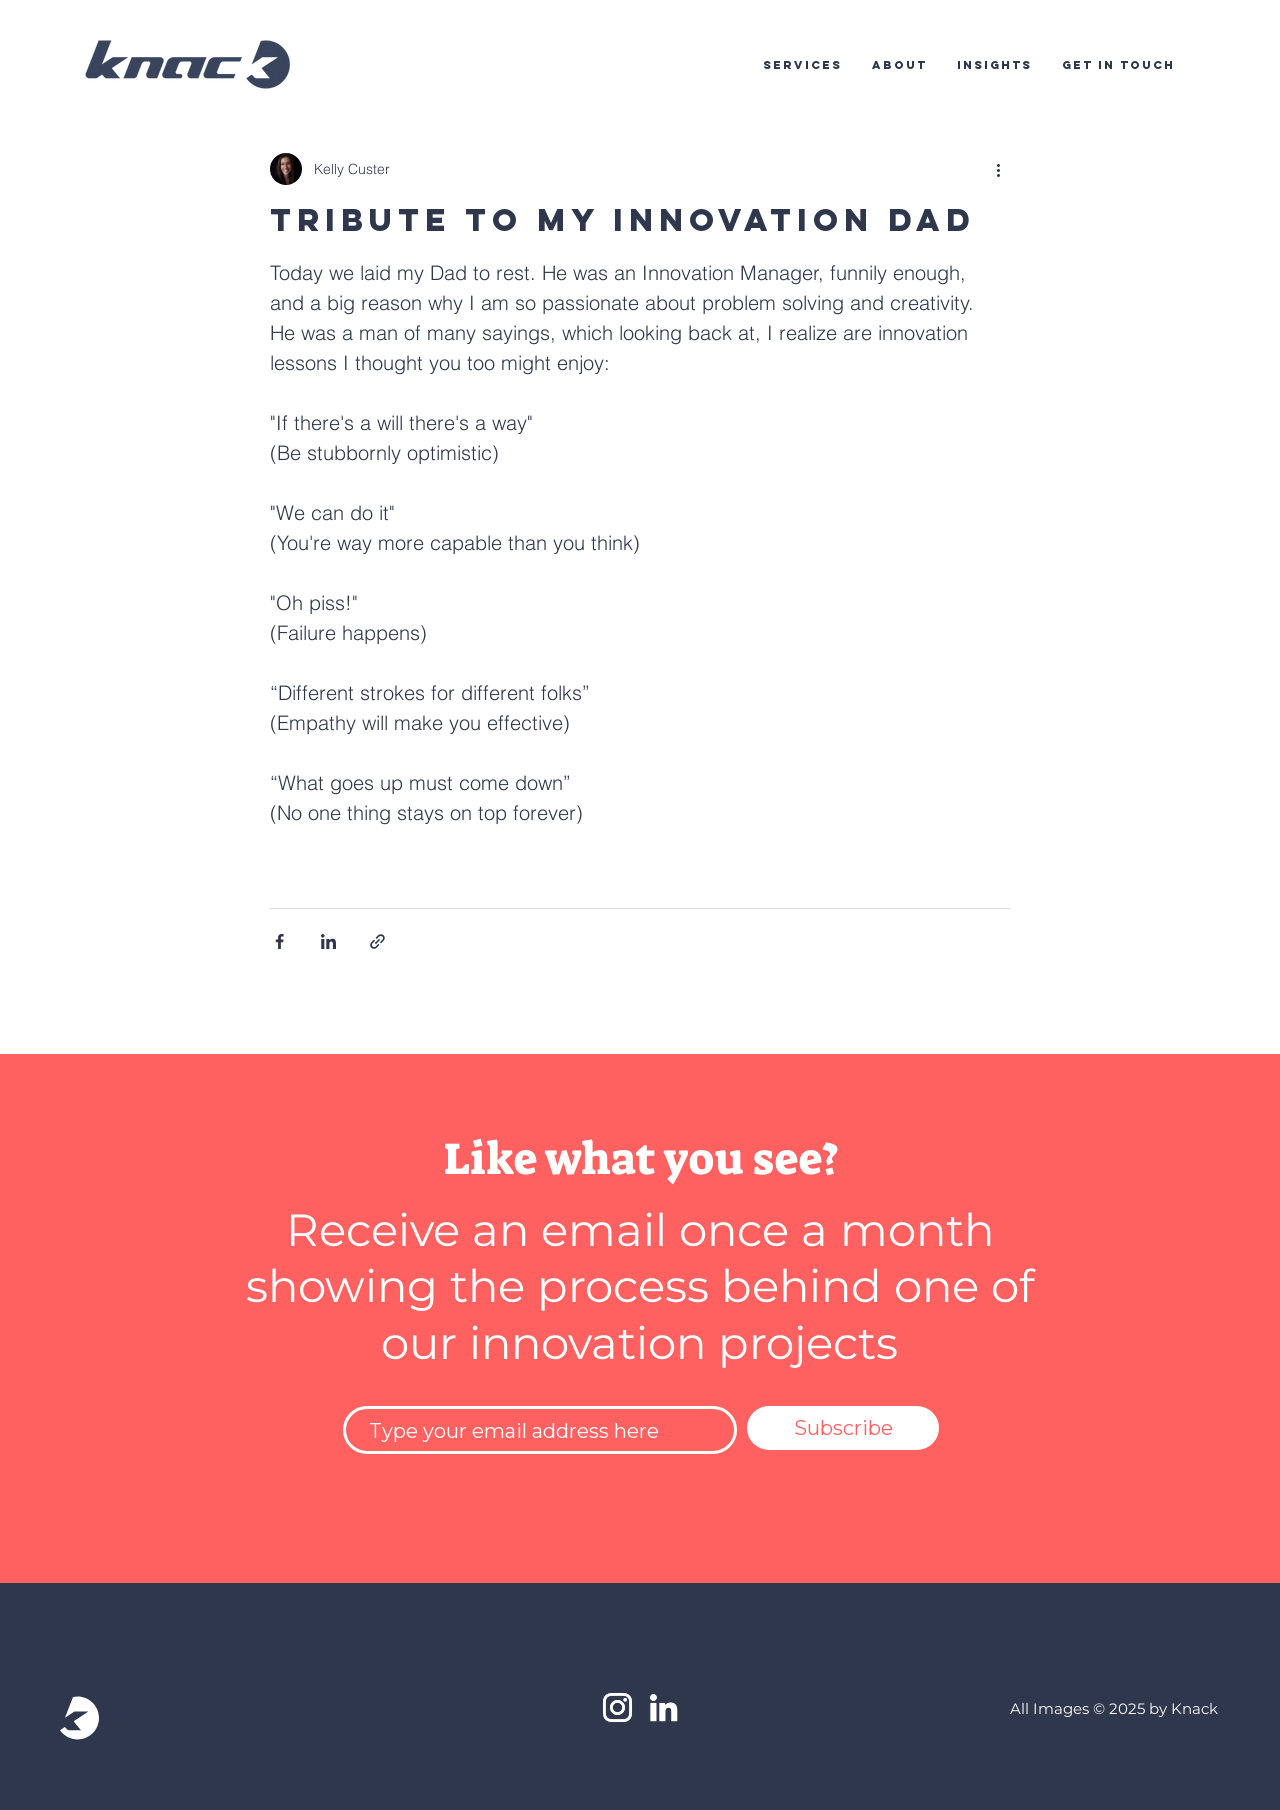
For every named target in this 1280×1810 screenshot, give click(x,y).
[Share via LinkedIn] (328, 941)
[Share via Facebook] (279, 941)
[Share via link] (377, 941)
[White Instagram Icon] (617, 1707)
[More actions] (998, 169)
